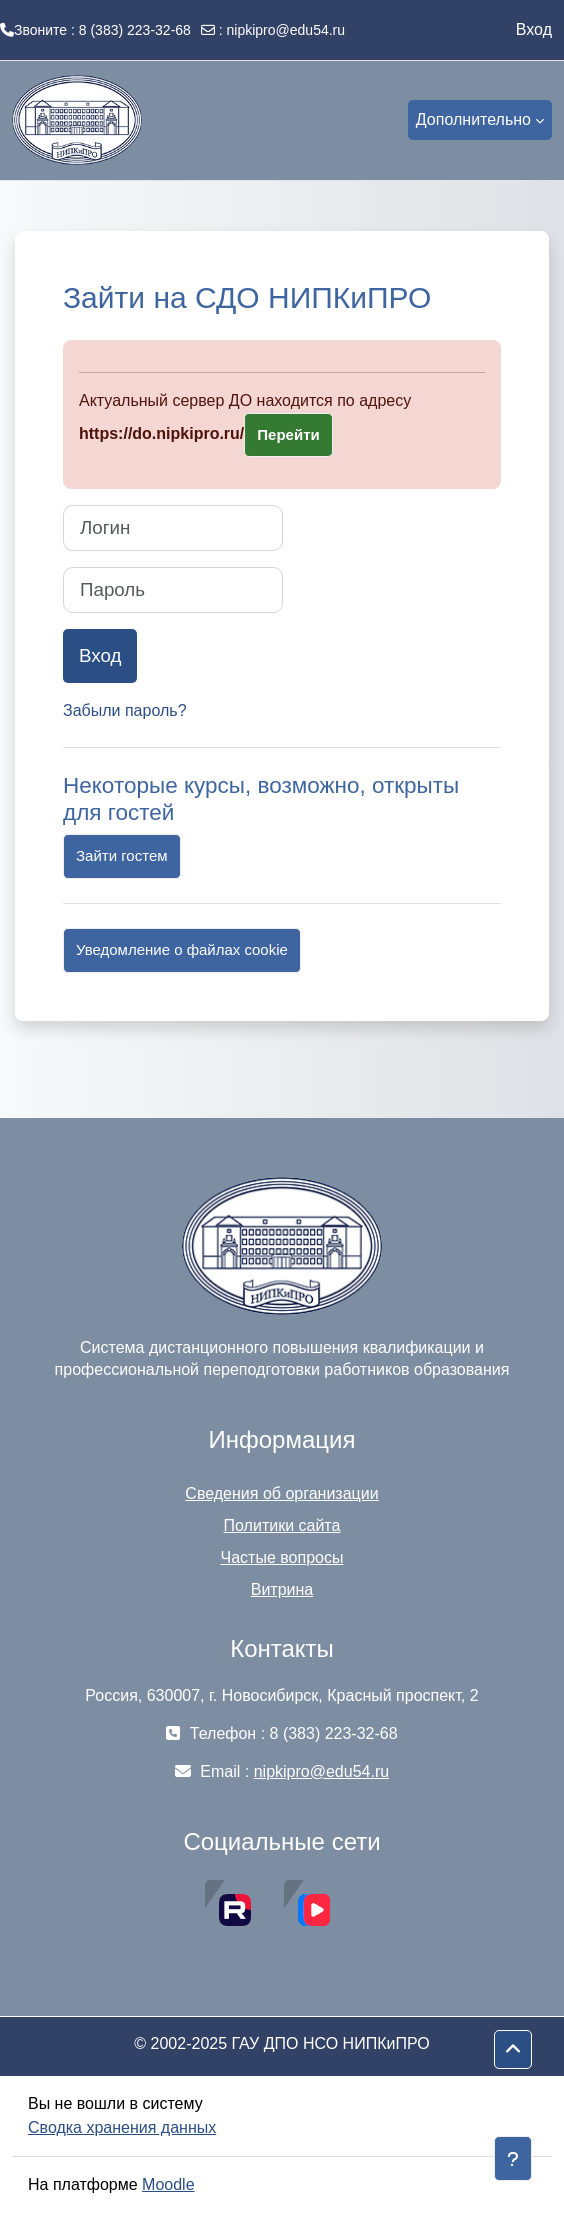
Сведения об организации (281, 1493)
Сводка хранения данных (122, 2127)
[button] (513, 2050)
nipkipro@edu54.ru (286, 30)
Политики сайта (282, 1525)
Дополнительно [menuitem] (473, 119)
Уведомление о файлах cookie (182, 949)
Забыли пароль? (125, 710)
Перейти (288, 434)
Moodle (168, 2184)
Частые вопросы (282, 1557)
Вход (534, 29)
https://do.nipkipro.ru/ (161, 433)
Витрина (282, 1589)
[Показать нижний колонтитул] (513, 2158)
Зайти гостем (122, 855)
